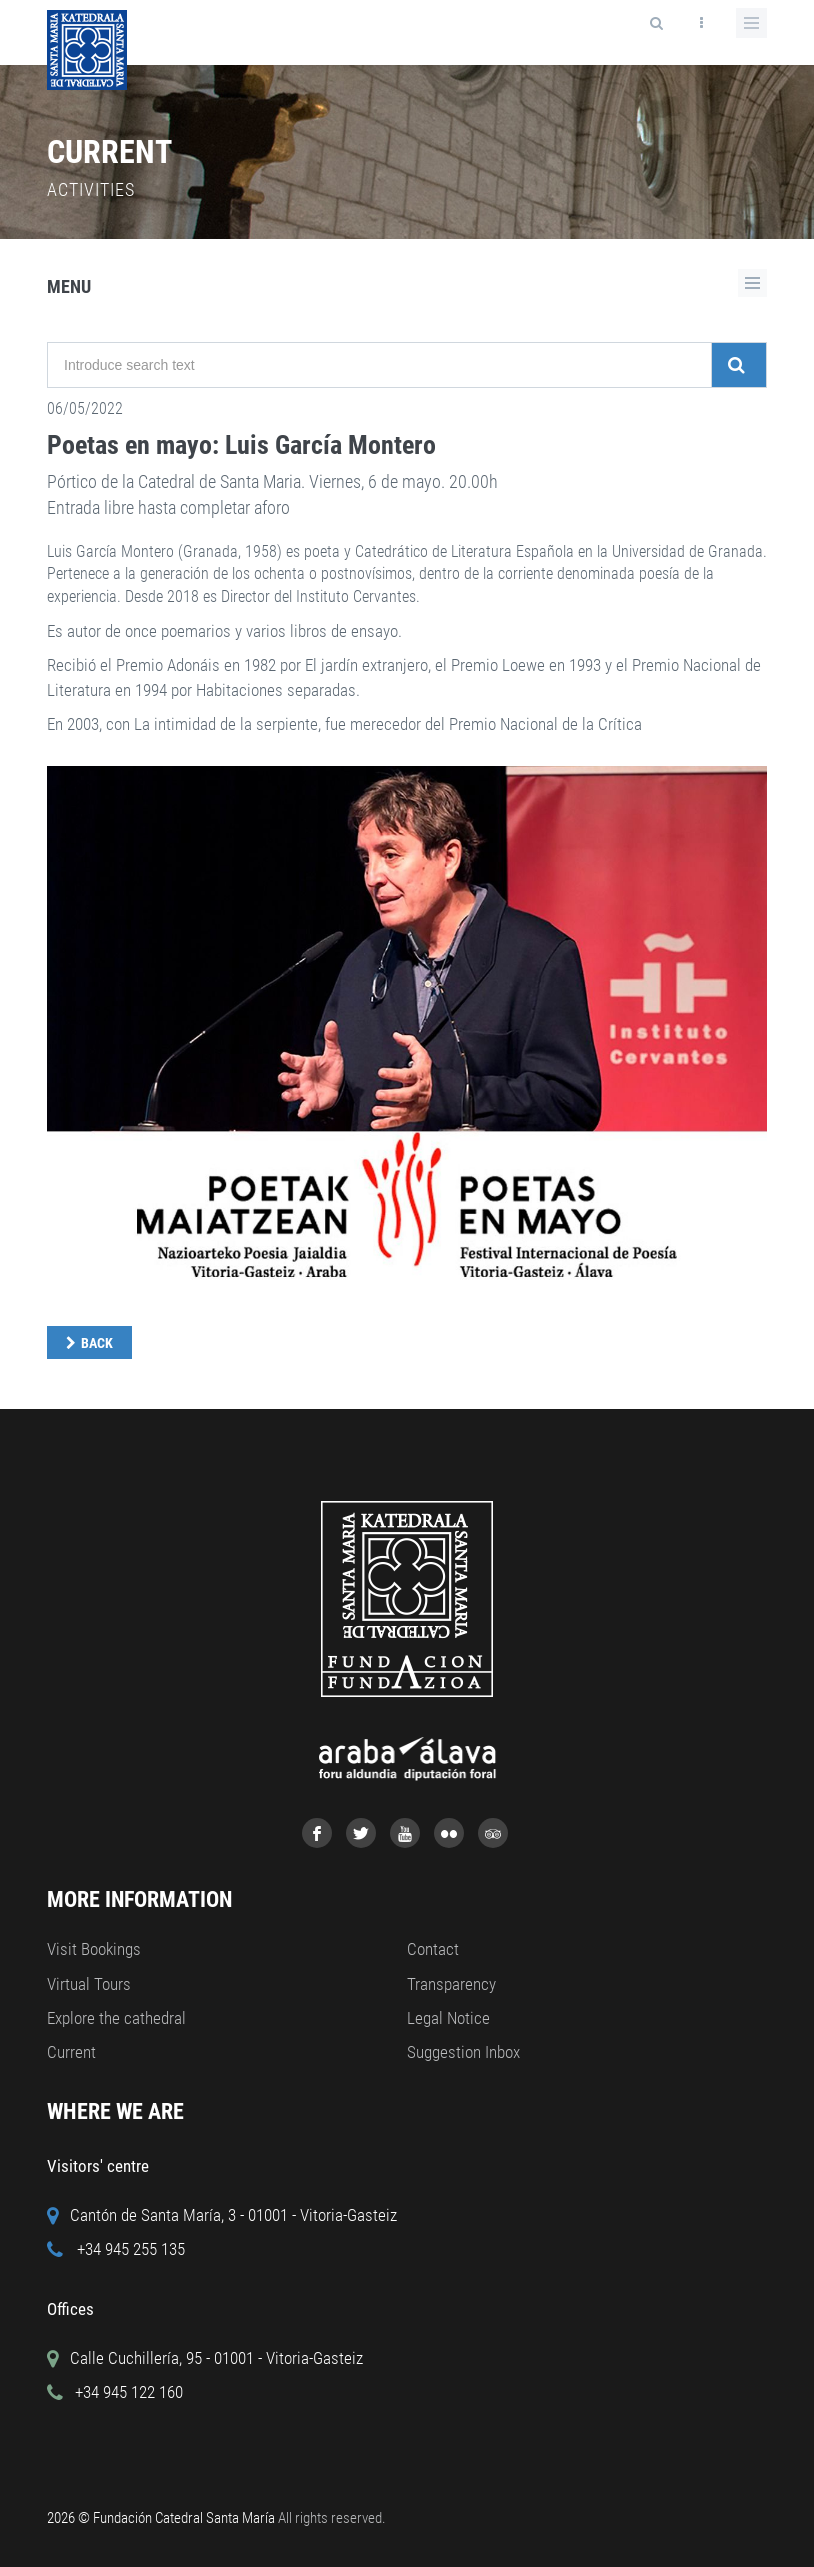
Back (97, 1343)
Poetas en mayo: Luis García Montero (241, 445)
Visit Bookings (94, 1949)
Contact (433, 1949)
